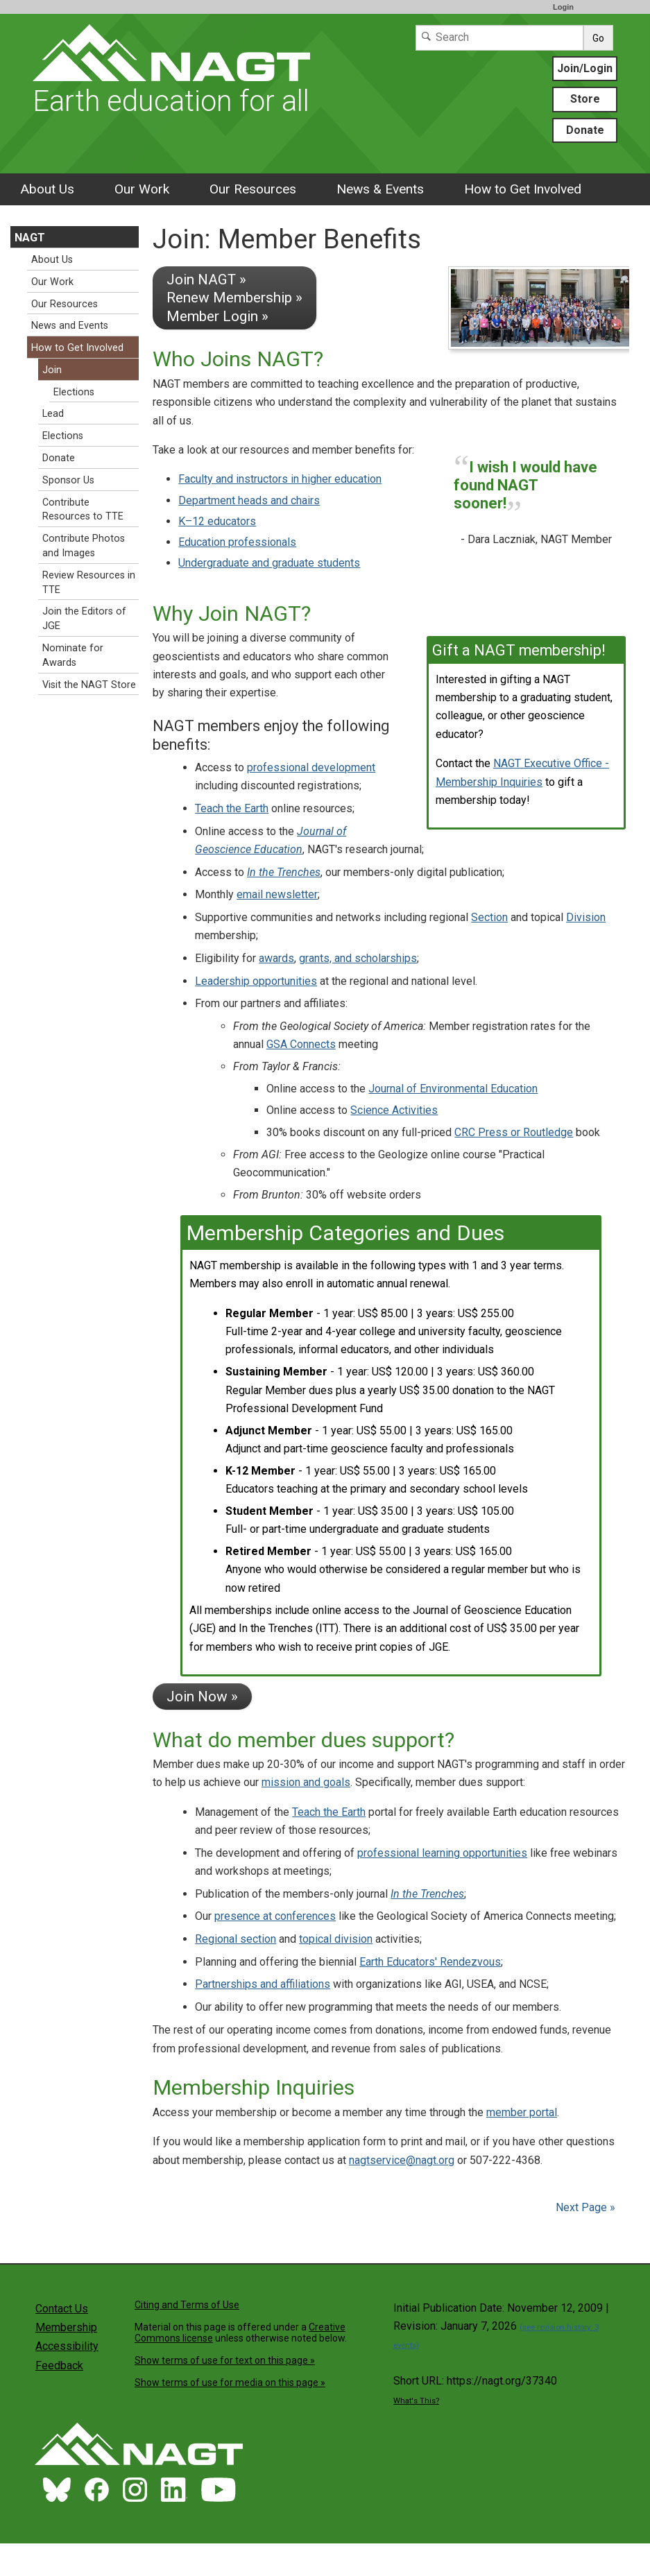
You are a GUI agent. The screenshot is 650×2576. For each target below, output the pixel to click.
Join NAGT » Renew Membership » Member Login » (234, 298)
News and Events (69, 326)
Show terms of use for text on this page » (225, 2360)
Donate (585, 130)
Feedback (59, 2365)
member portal (521, 2112)
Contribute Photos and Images (83, 546)
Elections (73, 392)
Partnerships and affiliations (262, 1984)
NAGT (30, 237)
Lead (53, 414)
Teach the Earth (231, 808)
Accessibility (67, 2346)
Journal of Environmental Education (453, 1088)
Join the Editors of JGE (84, 619)
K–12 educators (217, 521)
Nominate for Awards (72, 655)
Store (585, 98)
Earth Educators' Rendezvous (430, 1961)
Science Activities (394, 1110)
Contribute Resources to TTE (82, 510)
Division (586, 917)
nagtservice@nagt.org (401, 2160)
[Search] (499, 38)
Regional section (235, 1939)
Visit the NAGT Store (89, 685)
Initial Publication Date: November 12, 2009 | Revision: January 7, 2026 (501, 2326)
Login (563, 7)
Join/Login (585, 68)
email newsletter (277, 894)
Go (598, 38)
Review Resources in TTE (88, 582)
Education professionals (237, 542)
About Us (47, 189)
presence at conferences (275, 1916)
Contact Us (61, 2308)
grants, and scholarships (358, 958)
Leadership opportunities (256, 981)
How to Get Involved (522, 189)
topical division (336, 1939)
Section (489, 917)
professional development (311, 767)
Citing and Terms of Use (187, 2304)
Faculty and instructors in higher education (280, 479)
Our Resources (252, 189)
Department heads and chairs (249, 500)
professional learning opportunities (442, 1853)
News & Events (380, 189)
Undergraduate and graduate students (269, 562)
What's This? (416, 2400)
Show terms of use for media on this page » (230, 2382)
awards (276, 958)
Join (52, 370)
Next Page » (584, 2207)
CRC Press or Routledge (513, 1132)
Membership (66, 2327)
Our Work (141, 189)
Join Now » (202, 1696)
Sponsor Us (68, 480)
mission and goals (306, 1782)
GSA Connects (301, 1044)
